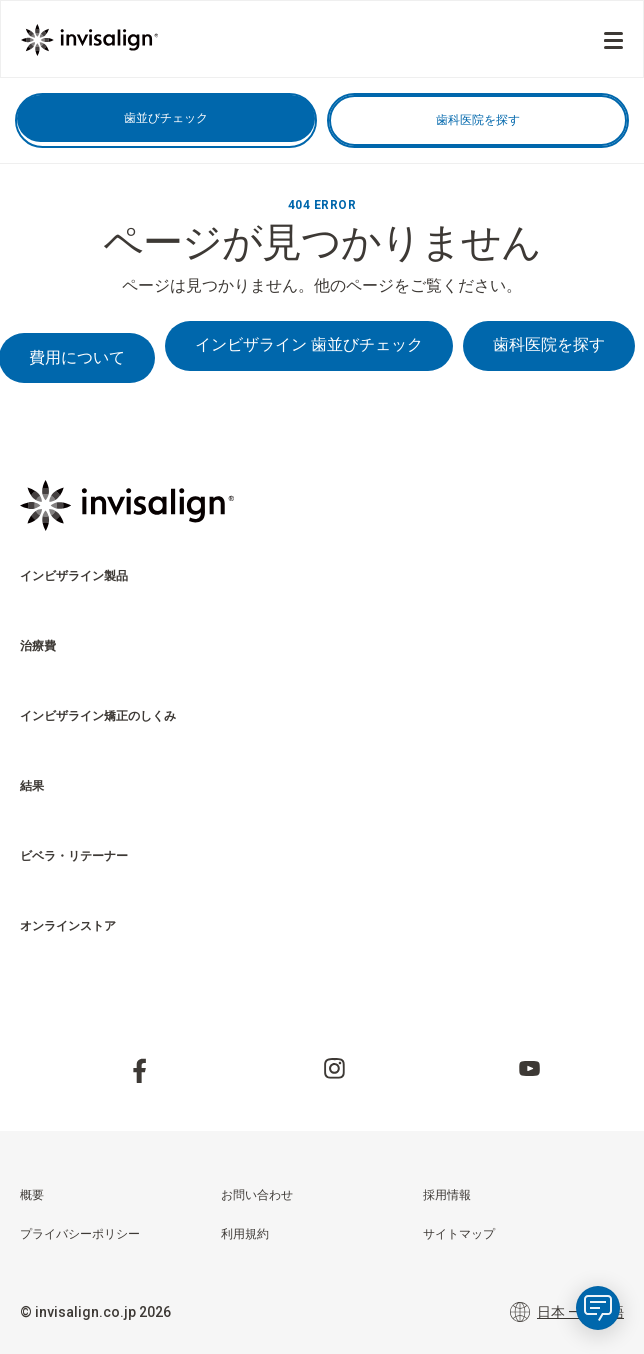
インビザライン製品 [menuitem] (74, 576)
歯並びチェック (166, 118)
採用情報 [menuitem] (447, 1195)
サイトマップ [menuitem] (459, 1234)
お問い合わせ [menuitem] (257, 1195)
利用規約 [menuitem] (245, 1234)
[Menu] (613, 40)
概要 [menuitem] (32, 1195)
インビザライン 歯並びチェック (309, 344)
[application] (598, 1308)
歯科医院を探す (478, 120)
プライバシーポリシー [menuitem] (80, 1234)
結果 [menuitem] (32, 786)
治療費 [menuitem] (38, 646)
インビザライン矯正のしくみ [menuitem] (98, 716)
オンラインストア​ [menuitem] (68, 926)
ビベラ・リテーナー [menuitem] (74, 856)
